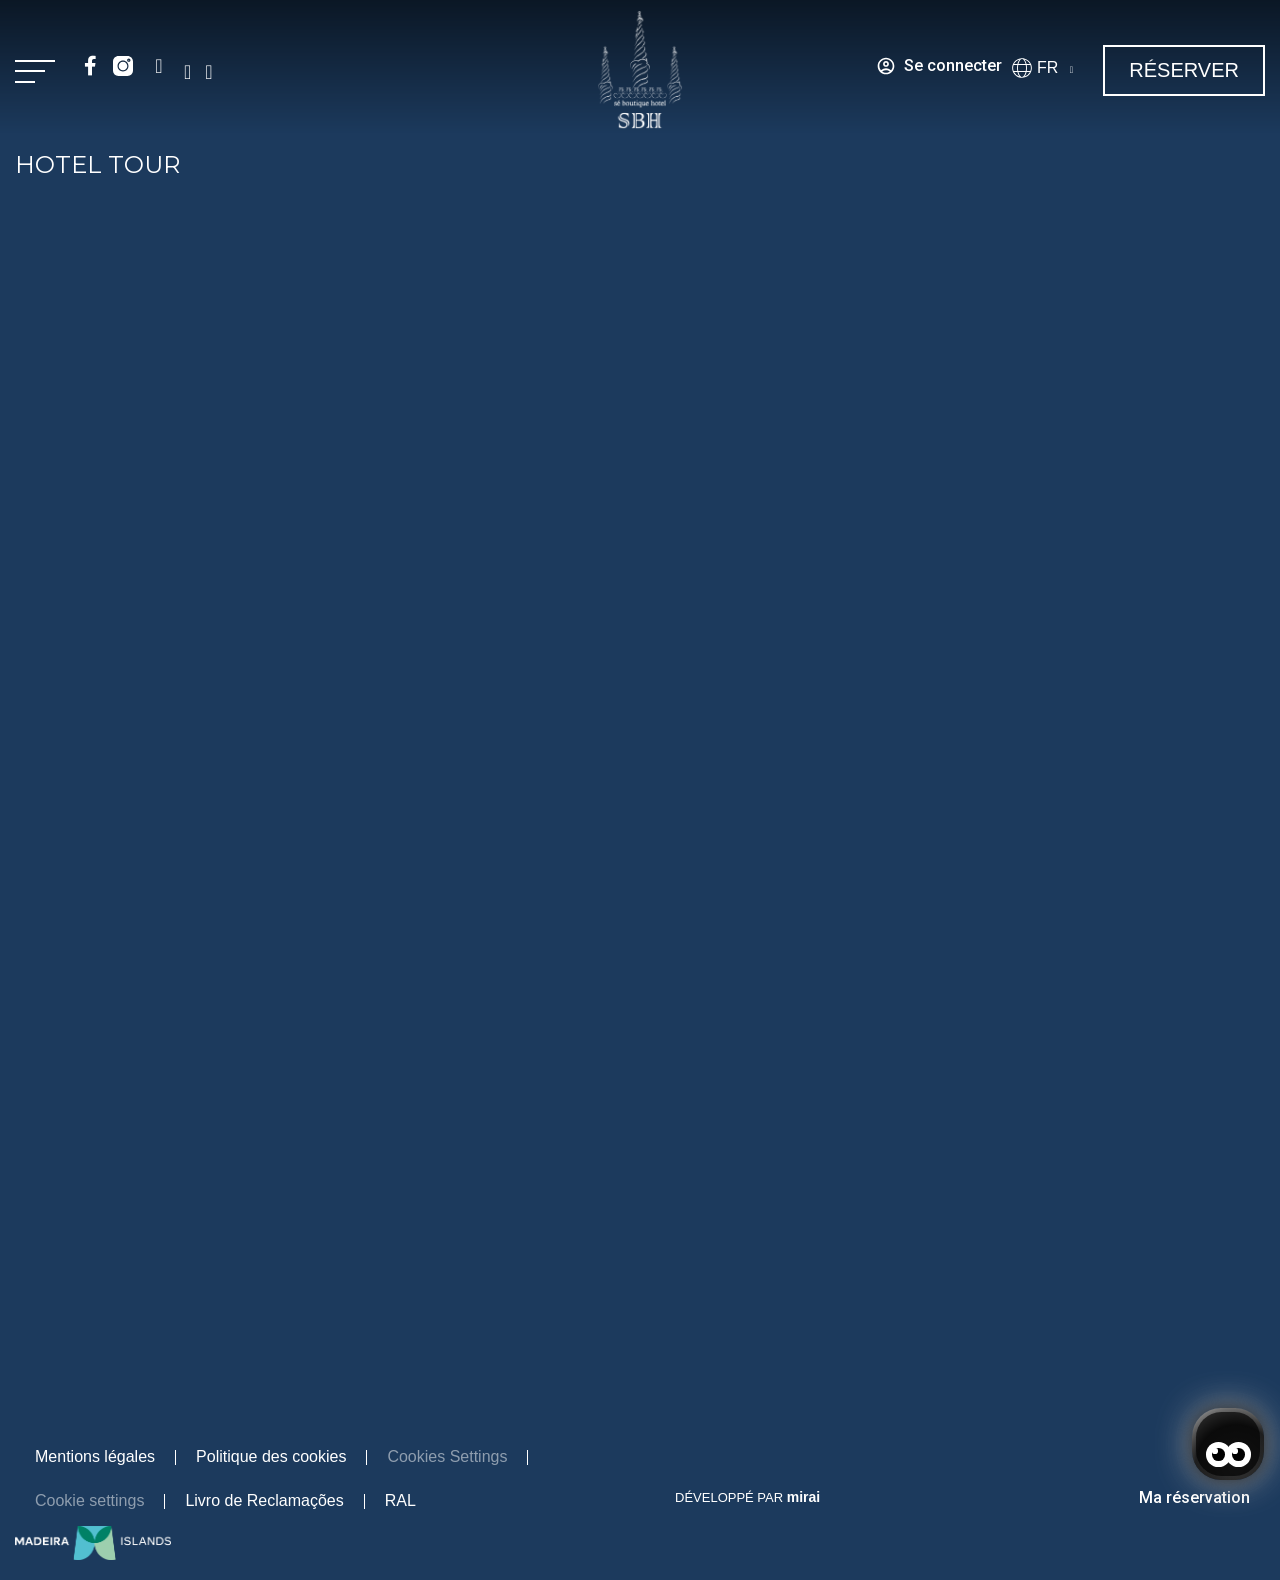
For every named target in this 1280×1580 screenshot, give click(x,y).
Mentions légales (95, 1456)
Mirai (803, 1497)
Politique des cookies (271, 1456)
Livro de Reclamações (264, 1500)
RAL (400, 1500)
